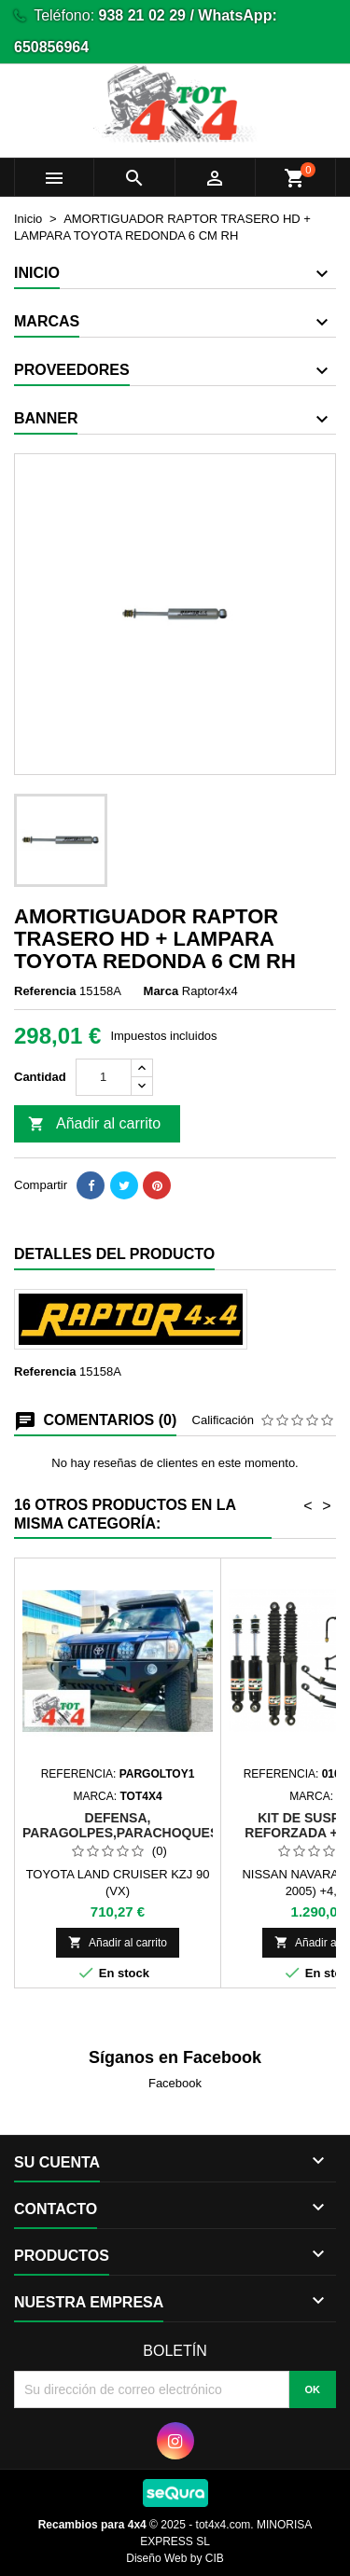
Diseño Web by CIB (175, 2558)
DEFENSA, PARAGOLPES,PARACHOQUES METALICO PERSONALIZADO (120, 1832)
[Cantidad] (104, 1077)
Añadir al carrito (94, 1124)
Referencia (45, 991)
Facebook (175, 2083)
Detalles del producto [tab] (114, 1254)
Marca (161, 991)
